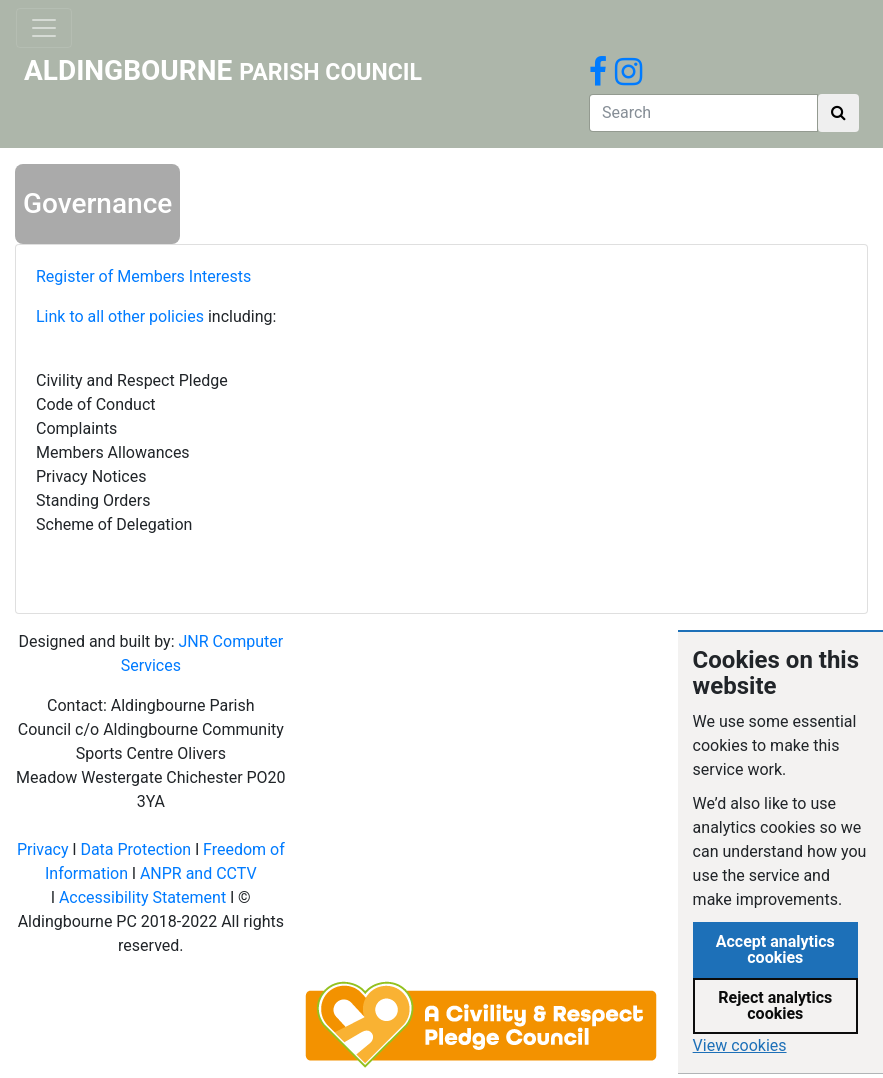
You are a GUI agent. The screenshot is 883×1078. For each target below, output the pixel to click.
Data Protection (135, 849)
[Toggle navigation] (44, 28)
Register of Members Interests (147, 276)
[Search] (703, 113)
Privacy (43, 849)
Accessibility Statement (142, 897)
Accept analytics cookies (775, 949)
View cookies (740, 1045)
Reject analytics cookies (775, 1005)
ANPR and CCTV (198, 873)
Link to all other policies (122, 316)
